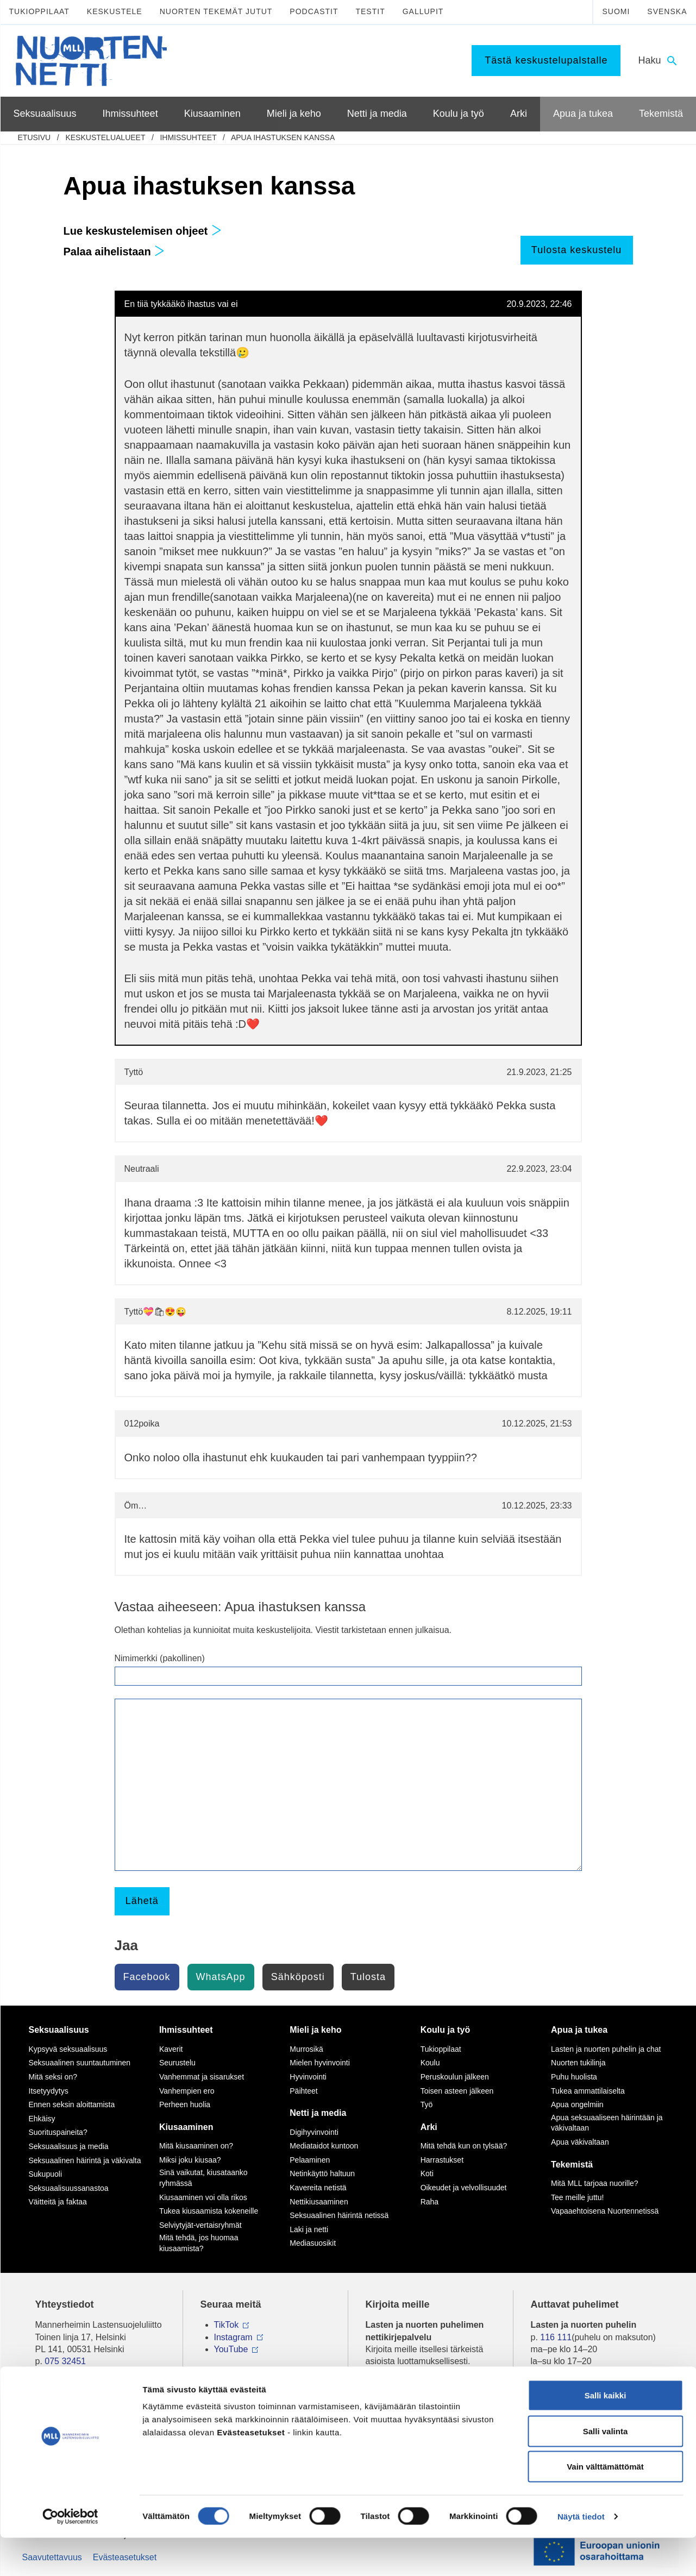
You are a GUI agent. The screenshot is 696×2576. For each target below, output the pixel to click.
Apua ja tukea (579, 2029)
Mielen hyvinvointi (320, 2062)
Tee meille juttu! (577, 2197)
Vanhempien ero (187, 2091)
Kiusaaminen (186, 2127)
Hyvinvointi (308, 2076)
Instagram (233, 2337)
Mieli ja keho (315, 2029)
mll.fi (44, 2373)
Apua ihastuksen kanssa (283, 137)
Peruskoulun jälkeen (455, 2076)
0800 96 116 (568, 2394)
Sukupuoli (45, 2174)
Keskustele (114, 11)
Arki (429, 2127)
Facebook (147, 1976)
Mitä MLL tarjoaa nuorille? (594, 2183)
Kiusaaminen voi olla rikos (203, 2197)
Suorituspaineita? (58, 2132)
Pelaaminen (310, 2160)
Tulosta (368, 1976)
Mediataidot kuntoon (324, 2145)
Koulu (430, 2062)
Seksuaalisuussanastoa (69, 2188)
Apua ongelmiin (577, 2104)
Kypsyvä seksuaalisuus (68, 2049)
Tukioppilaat (39, 11)
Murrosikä (306, 2049)
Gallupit (423, 11)
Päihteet (303, 2091)
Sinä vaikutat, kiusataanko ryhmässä (203, 2178)
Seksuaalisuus (59, 2029)
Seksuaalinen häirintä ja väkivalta (85, 2160)
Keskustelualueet (105, 137)
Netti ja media (318, 2113)
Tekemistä (572, 2164)
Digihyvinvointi (314, 2132)
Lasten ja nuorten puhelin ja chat (606, 2049)
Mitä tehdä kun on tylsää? (464, 2145)
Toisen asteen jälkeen (457, 2091)
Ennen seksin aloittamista (72, 2104)
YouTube (231, 2349)
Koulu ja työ (446, 2029)
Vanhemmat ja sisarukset (201, 2076)
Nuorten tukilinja (578, 2062)
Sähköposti (298, 1976)
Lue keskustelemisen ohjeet (143, 231)
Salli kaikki (605, 2433)
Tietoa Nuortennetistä (76, 2394)
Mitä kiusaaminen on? (196, 2145)
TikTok (226, 2324)
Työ (427, 2104)
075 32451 (65, 2361)
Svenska (667, 11)
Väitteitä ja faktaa (58, 2201)
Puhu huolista (574, 2076)
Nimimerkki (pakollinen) (160, 1658)
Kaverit (171, 2049)
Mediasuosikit (313, 2243)
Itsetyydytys (48, 2091)
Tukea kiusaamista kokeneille (208, 2211)
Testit (370, 11)
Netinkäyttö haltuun (322, 2173)
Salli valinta (605, 2469)
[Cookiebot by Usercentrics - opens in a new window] (70, 2555)
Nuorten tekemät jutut (216, 11)
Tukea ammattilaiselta (588, 2091)
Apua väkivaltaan (580, 2142)
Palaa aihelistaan (114, 251)
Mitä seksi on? (53, 2076)
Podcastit (314, 11)
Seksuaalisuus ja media (69, 2146)
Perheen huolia (184, 2104)
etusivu (34, 137)
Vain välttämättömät (605, 2504)
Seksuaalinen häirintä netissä (339, 2215)
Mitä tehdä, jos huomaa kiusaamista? (199, 2243)
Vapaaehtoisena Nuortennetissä (605, 2211)
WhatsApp (221, 1976)
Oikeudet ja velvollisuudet (464, 2187)
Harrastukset (442, 2160)
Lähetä (142, 1900)
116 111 (556, 2337)
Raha (429, 2201)
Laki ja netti (309, 2229)
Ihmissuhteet (188, 137)
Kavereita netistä (318, 2187)
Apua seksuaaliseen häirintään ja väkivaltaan (606, 2123)
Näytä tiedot (581, 2554)
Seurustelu (177, 2062)
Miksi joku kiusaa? (190, 2160)
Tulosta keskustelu (576, 249)
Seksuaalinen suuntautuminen (80, 2062)
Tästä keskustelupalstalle (546, 60)
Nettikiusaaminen (319, 2201)
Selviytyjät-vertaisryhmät (200, 2225)
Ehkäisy (42, 2118)
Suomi (616, 11)
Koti (427, 2173)
